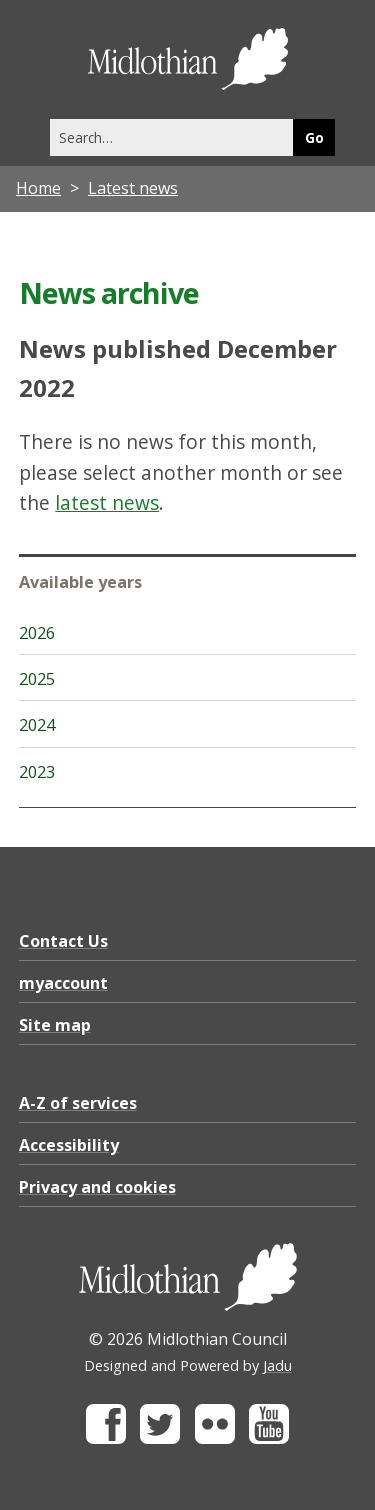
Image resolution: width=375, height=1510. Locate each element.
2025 (37, 679)
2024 (37, 725)
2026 (37, 633)
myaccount (63, 983)
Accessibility (69, 1145)
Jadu (277, 1365)
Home (38, 188)
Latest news (133, 188)
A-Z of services (78, 1103)
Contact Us (63, 941)
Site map (55, 1025)
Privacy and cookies (97, 1187)
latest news (107, 502)
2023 (37, 772)
